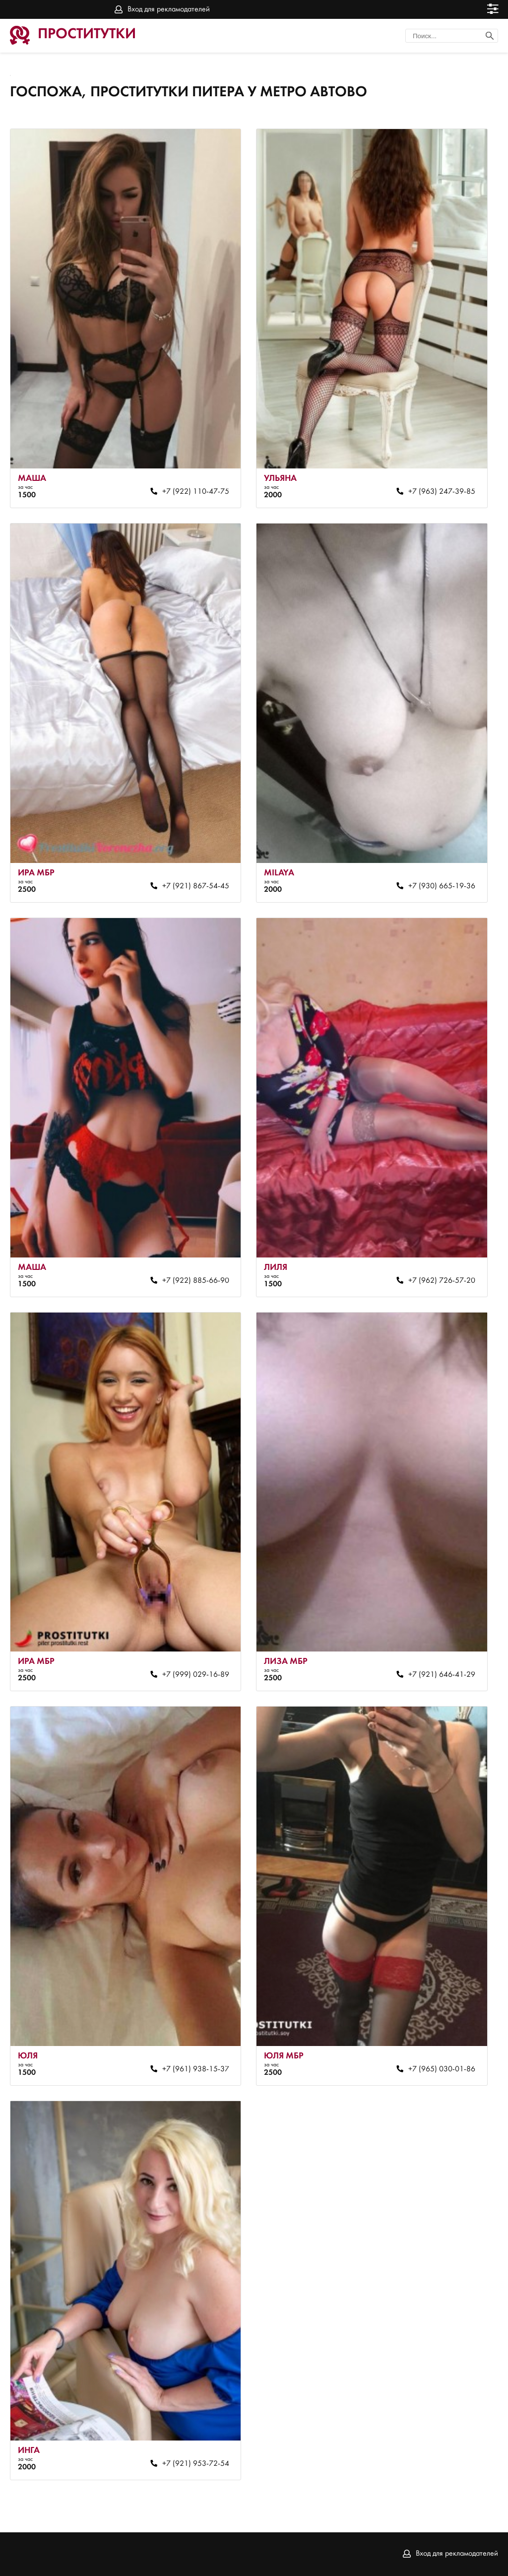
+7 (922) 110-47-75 (195, 492)
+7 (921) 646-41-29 (441, 1675)
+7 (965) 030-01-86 (441, 2069)
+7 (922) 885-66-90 (195, 1281)
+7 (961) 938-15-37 (195, 2069)
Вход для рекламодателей (168, 9)
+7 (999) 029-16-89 (195, 1675)
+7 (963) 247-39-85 (441, 492)
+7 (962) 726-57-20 (441, 1281)
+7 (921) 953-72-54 (195, 2464)
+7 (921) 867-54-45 (195, 886)
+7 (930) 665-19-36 (441, 886)
